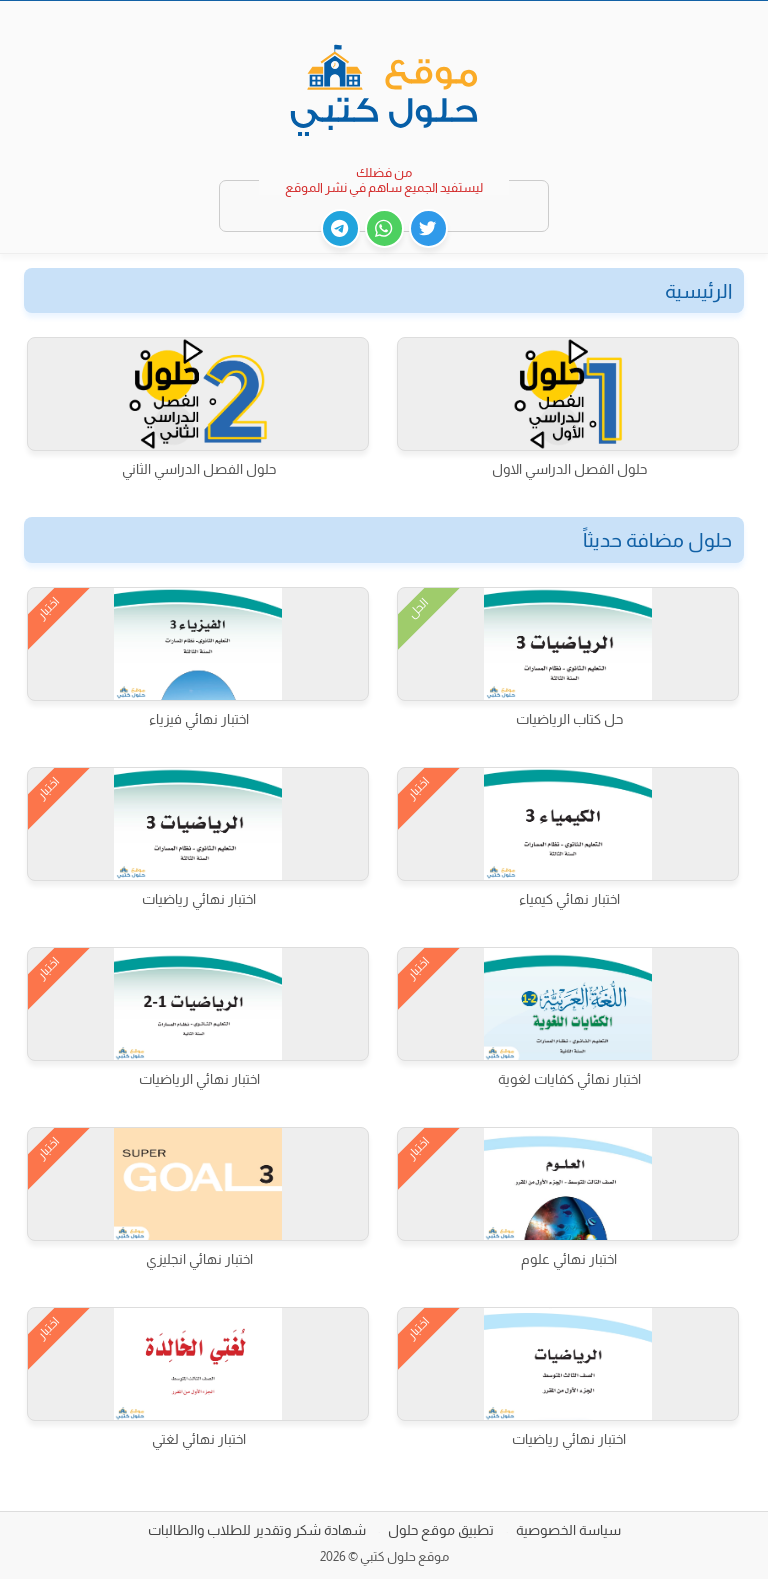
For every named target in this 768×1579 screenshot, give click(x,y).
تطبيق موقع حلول (441, 1530)
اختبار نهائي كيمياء (569, 899)
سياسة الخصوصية (568, 1530)
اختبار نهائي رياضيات (199, 899)
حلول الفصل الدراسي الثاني (199, 469)
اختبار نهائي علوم (569, 1259)
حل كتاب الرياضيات (569, 719)
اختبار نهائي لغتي (199, 1439)
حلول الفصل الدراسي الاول (569, 469)
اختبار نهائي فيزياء (199, 719)
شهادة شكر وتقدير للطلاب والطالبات (257, 1530)
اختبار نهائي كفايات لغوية (569, 1079)
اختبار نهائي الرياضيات (199, 1079)
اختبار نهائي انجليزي (199, 1259)
